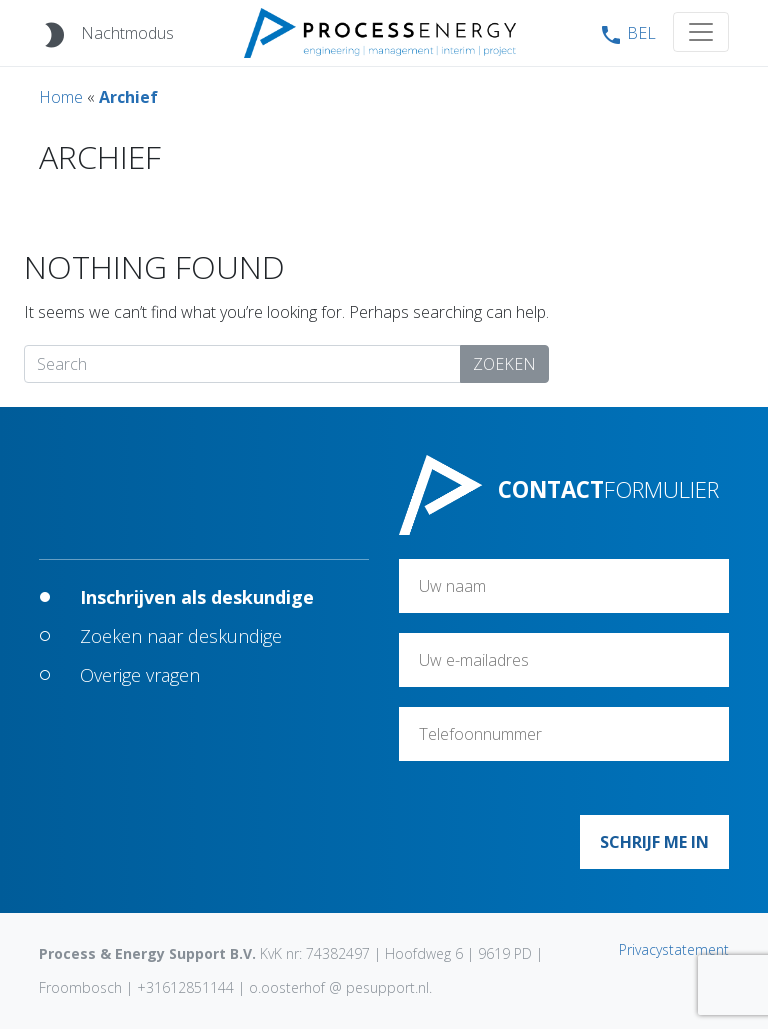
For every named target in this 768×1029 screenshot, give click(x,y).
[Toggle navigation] (701, 32)
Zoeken (504, 364)
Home (61, 97)
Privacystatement (674, 949)
